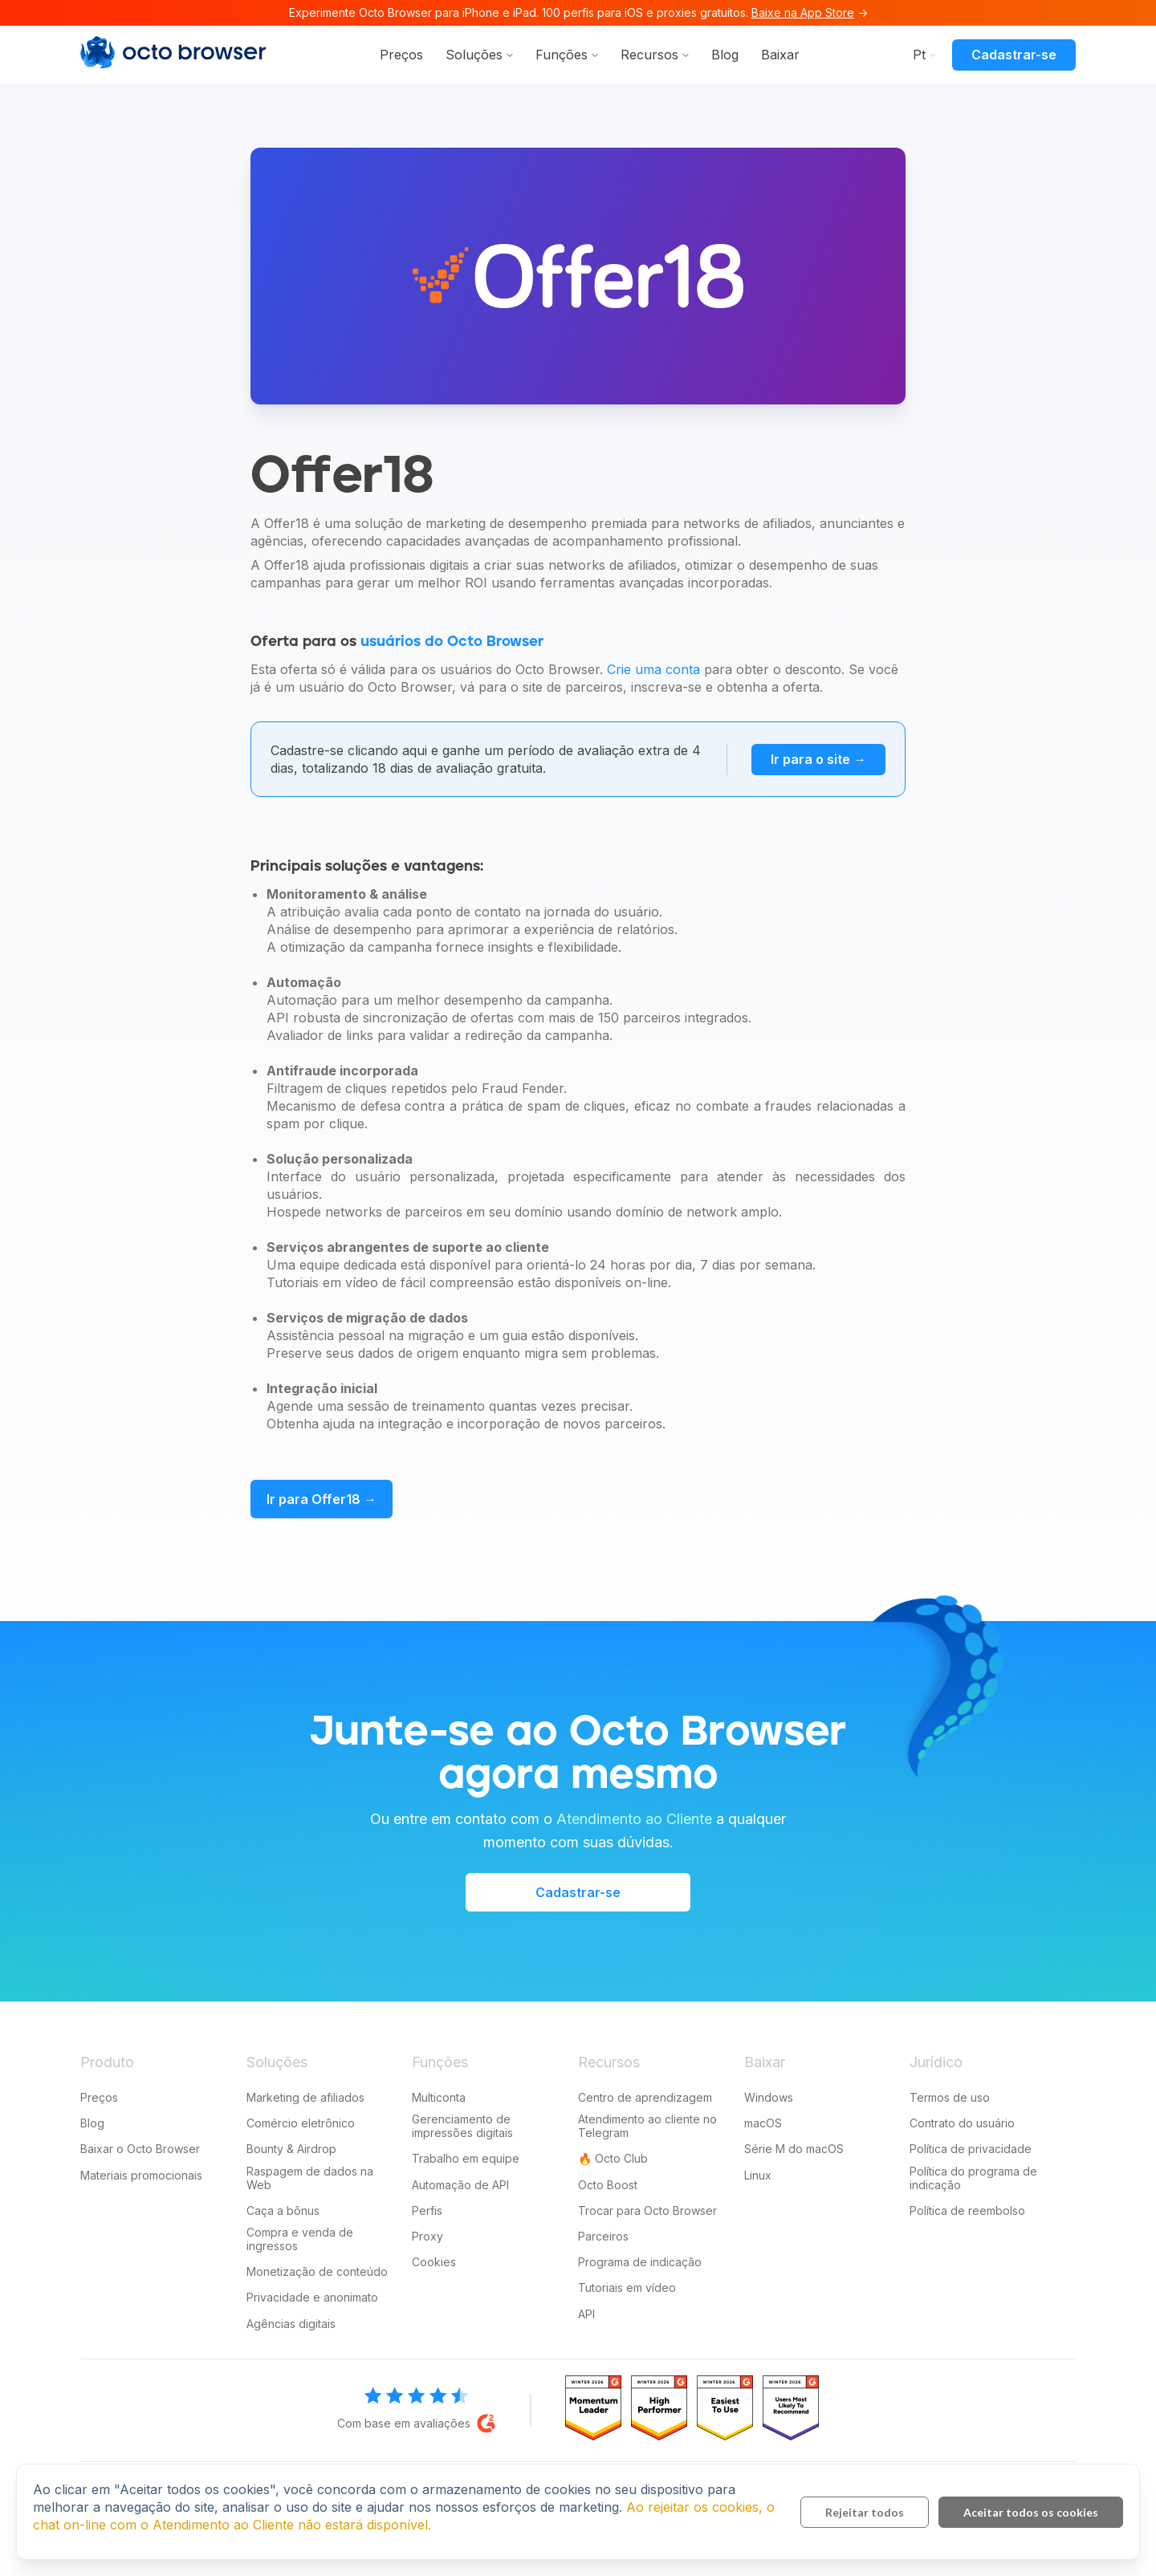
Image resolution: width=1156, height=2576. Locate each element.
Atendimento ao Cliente (634, 1818)
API (586, 2314)
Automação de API (460, 2185)
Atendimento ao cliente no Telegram (647, 2125)
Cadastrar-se (1013, 55)
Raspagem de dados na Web (309, 2178)
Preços (401, 55)
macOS (763, 2123)
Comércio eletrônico (300, 2123)
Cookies (434, 2262)
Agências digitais (291, 2323)
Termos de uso (950, 2097)
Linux (757, 2175)
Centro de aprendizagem (645, 2097)
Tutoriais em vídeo (627, 2287)
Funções (561, 55)
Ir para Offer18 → (322, 1499)
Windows (768, 2097)
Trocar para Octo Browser (647, 2210)
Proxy (427, 2236)
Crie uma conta (653, 669)
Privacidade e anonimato (312, 2297)
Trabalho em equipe (465, 2158)
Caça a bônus (283, 2210)
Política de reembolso (967, 2210)
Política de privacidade (971, 2148)
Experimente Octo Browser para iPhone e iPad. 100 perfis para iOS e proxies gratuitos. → (578, 12)
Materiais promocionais (141, 2175)
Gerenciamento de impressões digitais (462, 2125)
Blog (725, 55)
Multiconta (439, 2097)
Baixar (780, 55)
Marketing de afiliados (305, 2097)
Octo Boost (607, 2185)
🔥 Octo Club (613, 2158)
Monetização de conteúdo (317, 2271)
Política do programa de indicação (973, 2178)
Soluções (474, 55)
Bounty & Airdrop (291, 2148)
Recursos (649, 55)
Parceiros (603, 2236)
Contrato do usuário (962, 2123)
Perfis (427, 2210)
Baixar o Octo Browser (140, 2148)
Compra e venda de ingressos (299, 2239)
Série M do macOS (794, 2148)
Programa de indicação (640, 2262)
